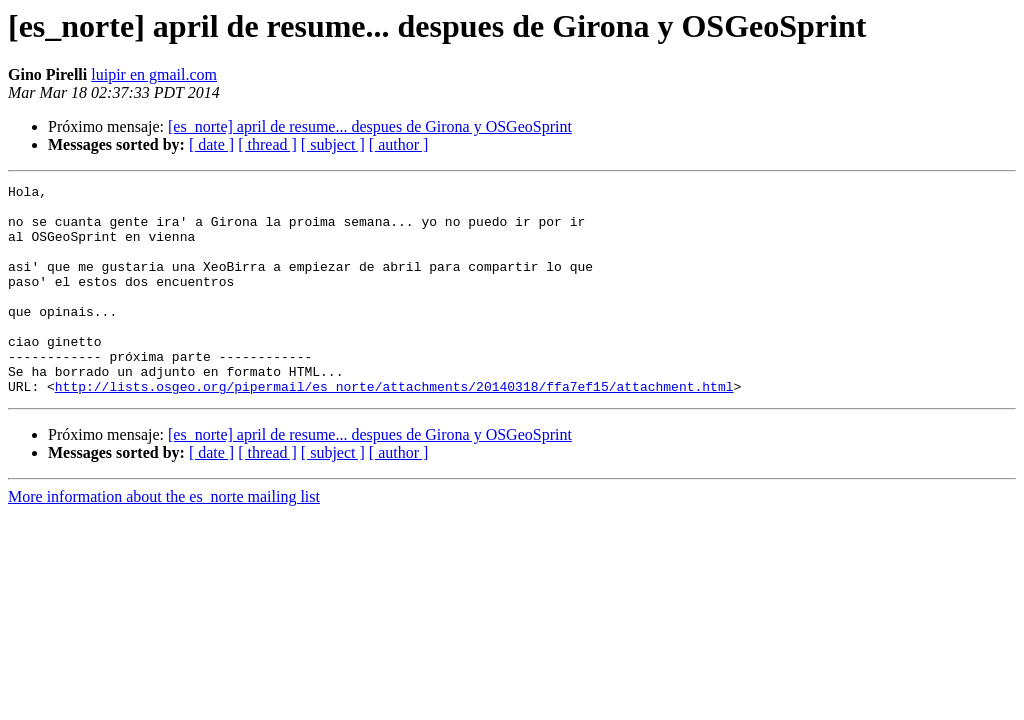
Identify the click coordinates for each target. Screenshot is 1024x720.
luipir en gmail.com (154, 74)
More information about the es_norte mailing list (164, 538)
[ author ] (399, 144)
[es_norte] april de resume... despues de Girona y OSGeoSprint (370, 126)
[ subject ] (333, 144)
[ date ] (211, 144)
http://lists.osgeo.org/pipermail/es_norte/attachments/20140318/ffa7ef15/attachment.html (394, 428)
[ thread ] (267, 144)
